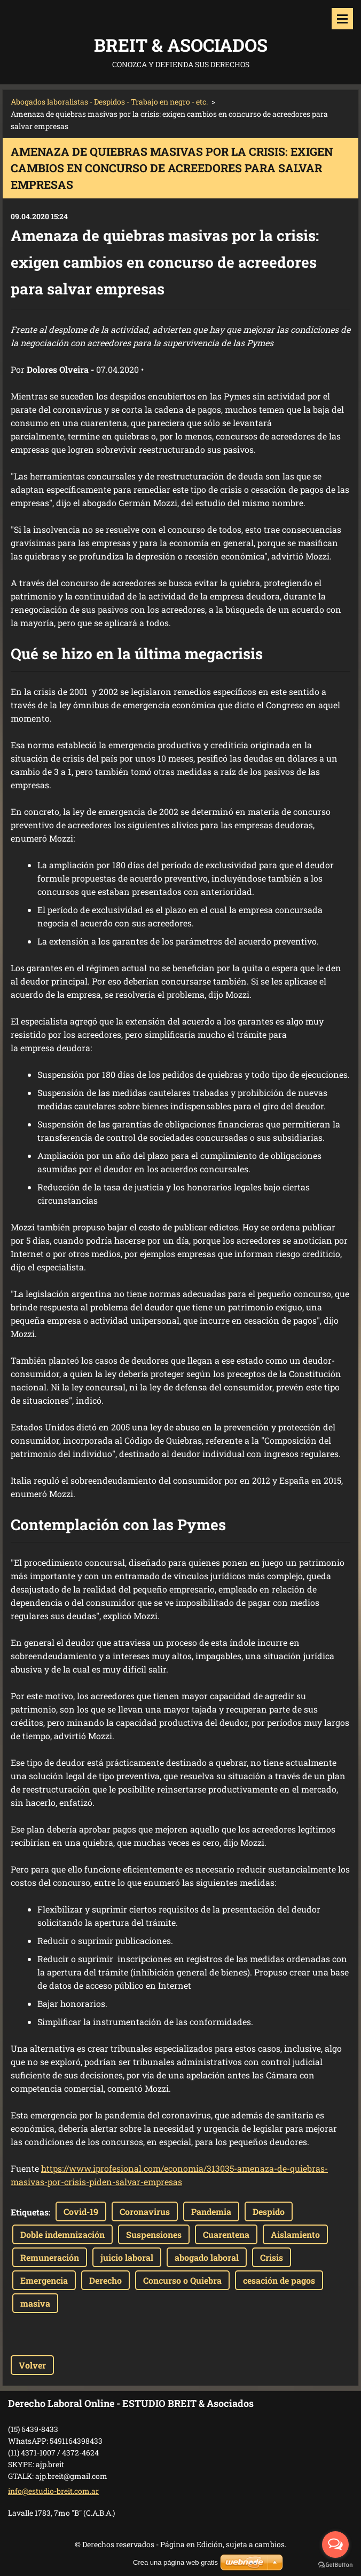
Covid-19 (81, 2211)
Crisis (271, 2257)
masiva (35, 2303)
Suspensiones (154, 2234)
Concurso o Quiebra (182, 2280)
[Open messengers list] (335, 2544)
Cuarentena (226, 2234)
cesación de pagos (279, 2280)
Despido (269, 2211)
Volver (32, 2365)
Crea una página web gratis (175, 2562)
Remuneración (49, 2257)
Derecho (105, 2280)
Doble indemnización (62, 2234)
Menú (342, 18)
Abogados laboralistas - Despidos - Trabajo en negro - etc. (109, 102)
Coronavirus (145, 2211)
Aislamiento (295, 2234)
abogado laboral (207, 2257)
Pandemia (211, 2211)
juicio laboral (126, 2257)
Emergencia (44, 2280)
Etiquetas (30, 2212)
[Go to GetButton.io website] (335, 2565)
